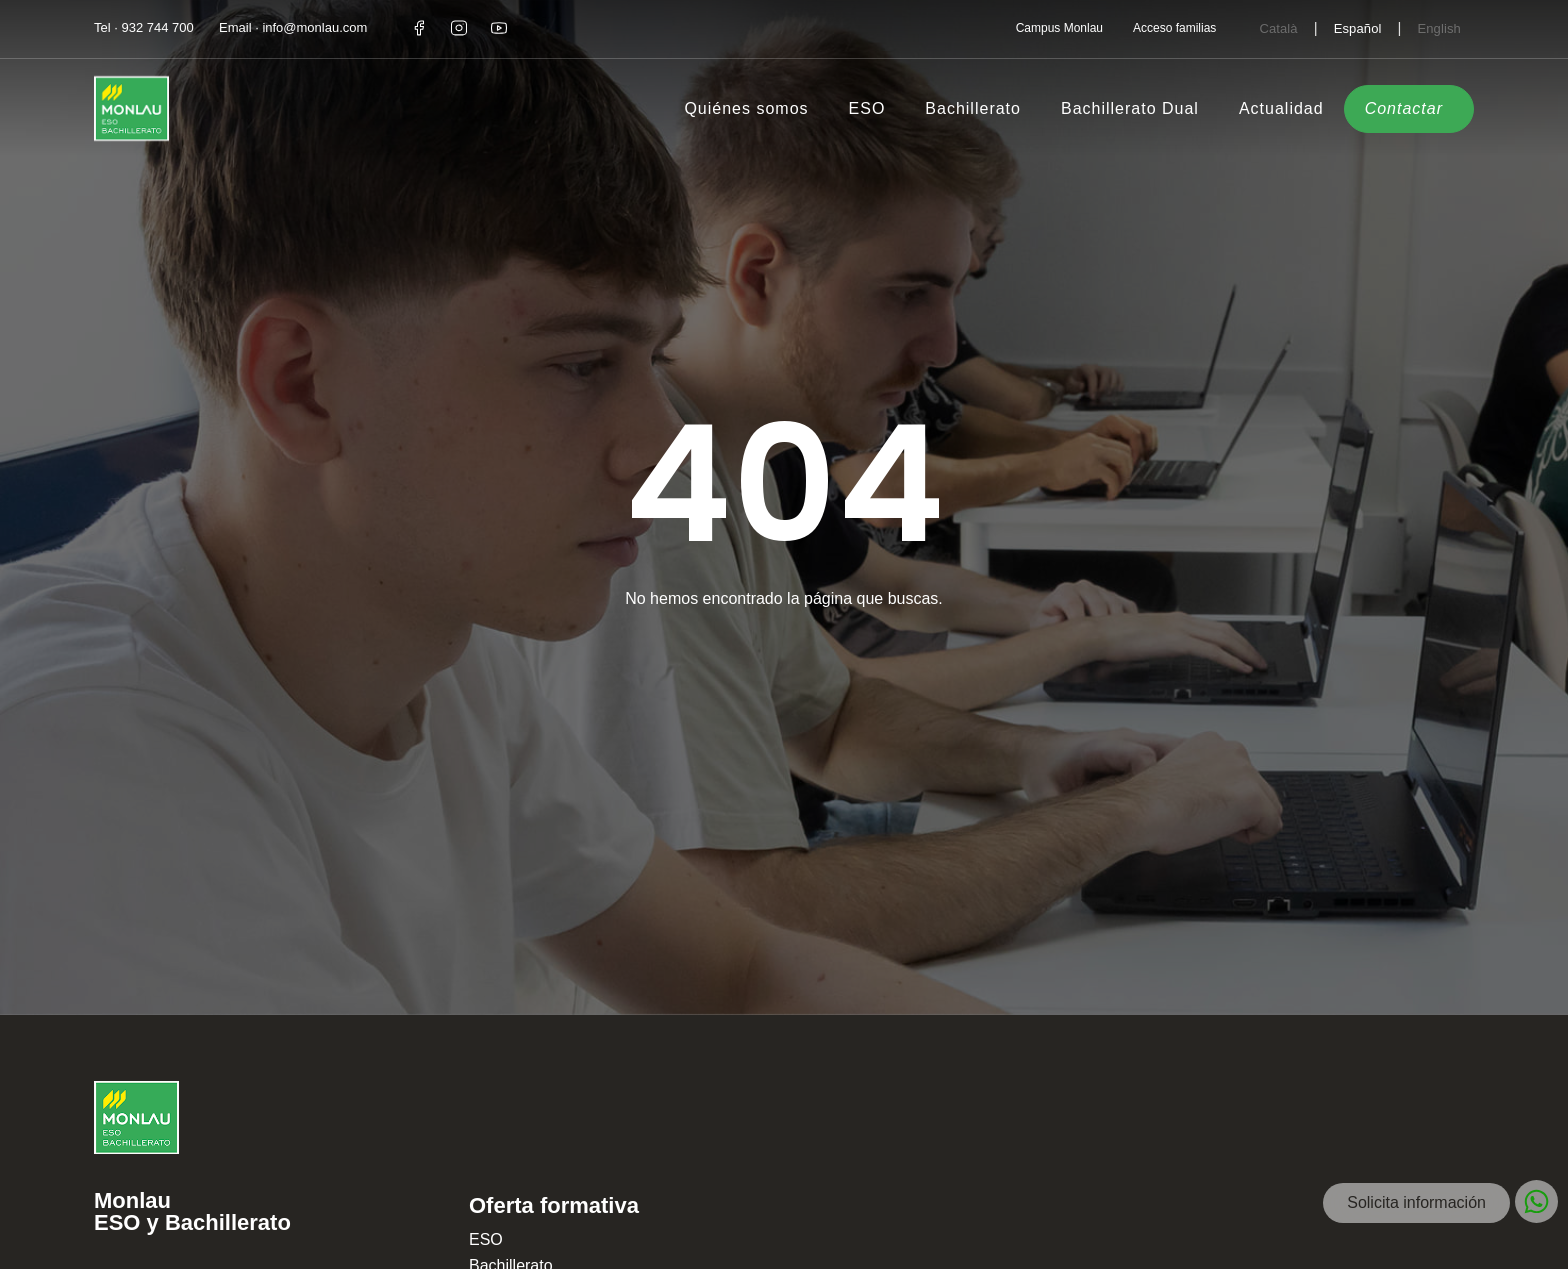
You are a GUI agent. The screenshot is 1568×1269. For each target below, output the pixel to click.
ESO (867, 108)
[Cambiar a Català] (1278, 28)
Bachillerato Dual (1130, 108)
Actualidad (1281, 108)
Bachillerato (973, 108)
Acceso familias (1174, 28)
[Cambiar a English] (1439, 28)
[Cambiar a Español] (1358, 28)
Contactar (1404, 108)
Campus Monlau (1059, 28)
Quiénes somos (746, 108)
